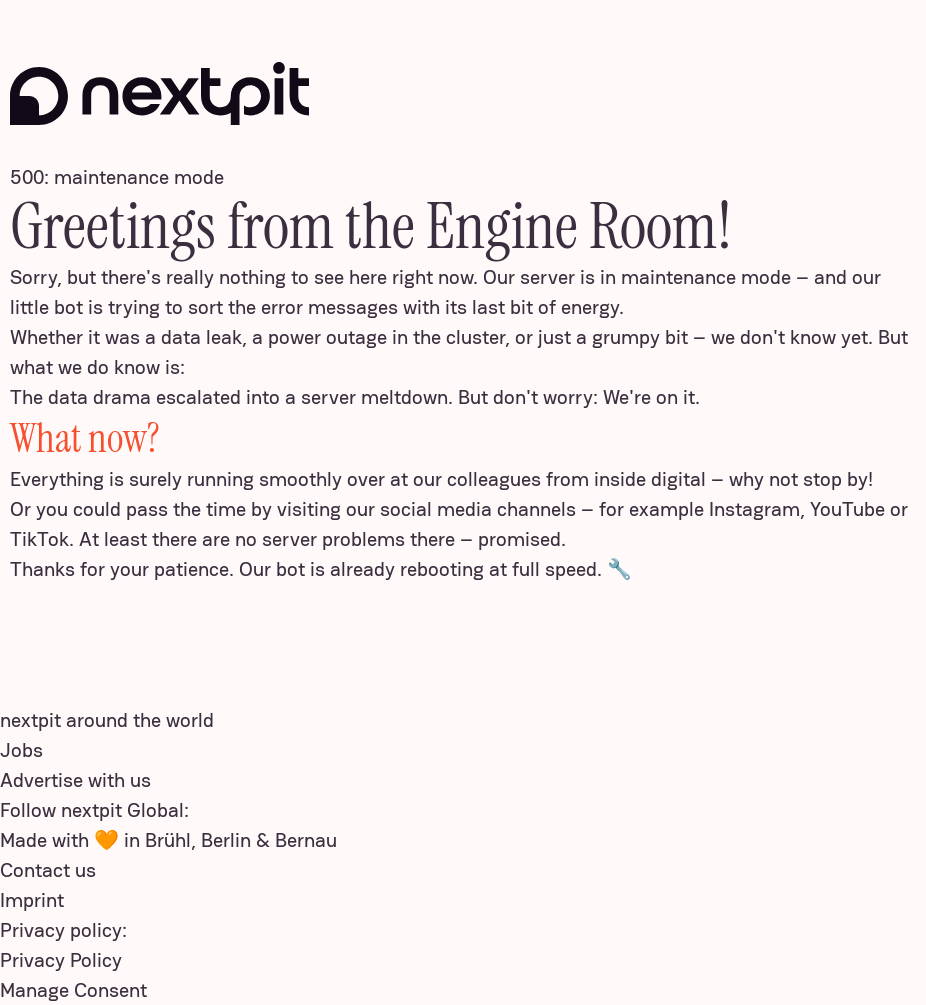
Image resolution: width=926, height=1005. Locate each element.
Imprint (32, 900)
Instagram (754, 509)
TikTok (39, 539)
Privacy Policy (61, 960)
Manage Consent (73, 990)
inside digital (650, 479)
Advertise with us (75, 780)
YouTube (847, 509)
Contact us (48, 870)
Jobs (21, 750)
